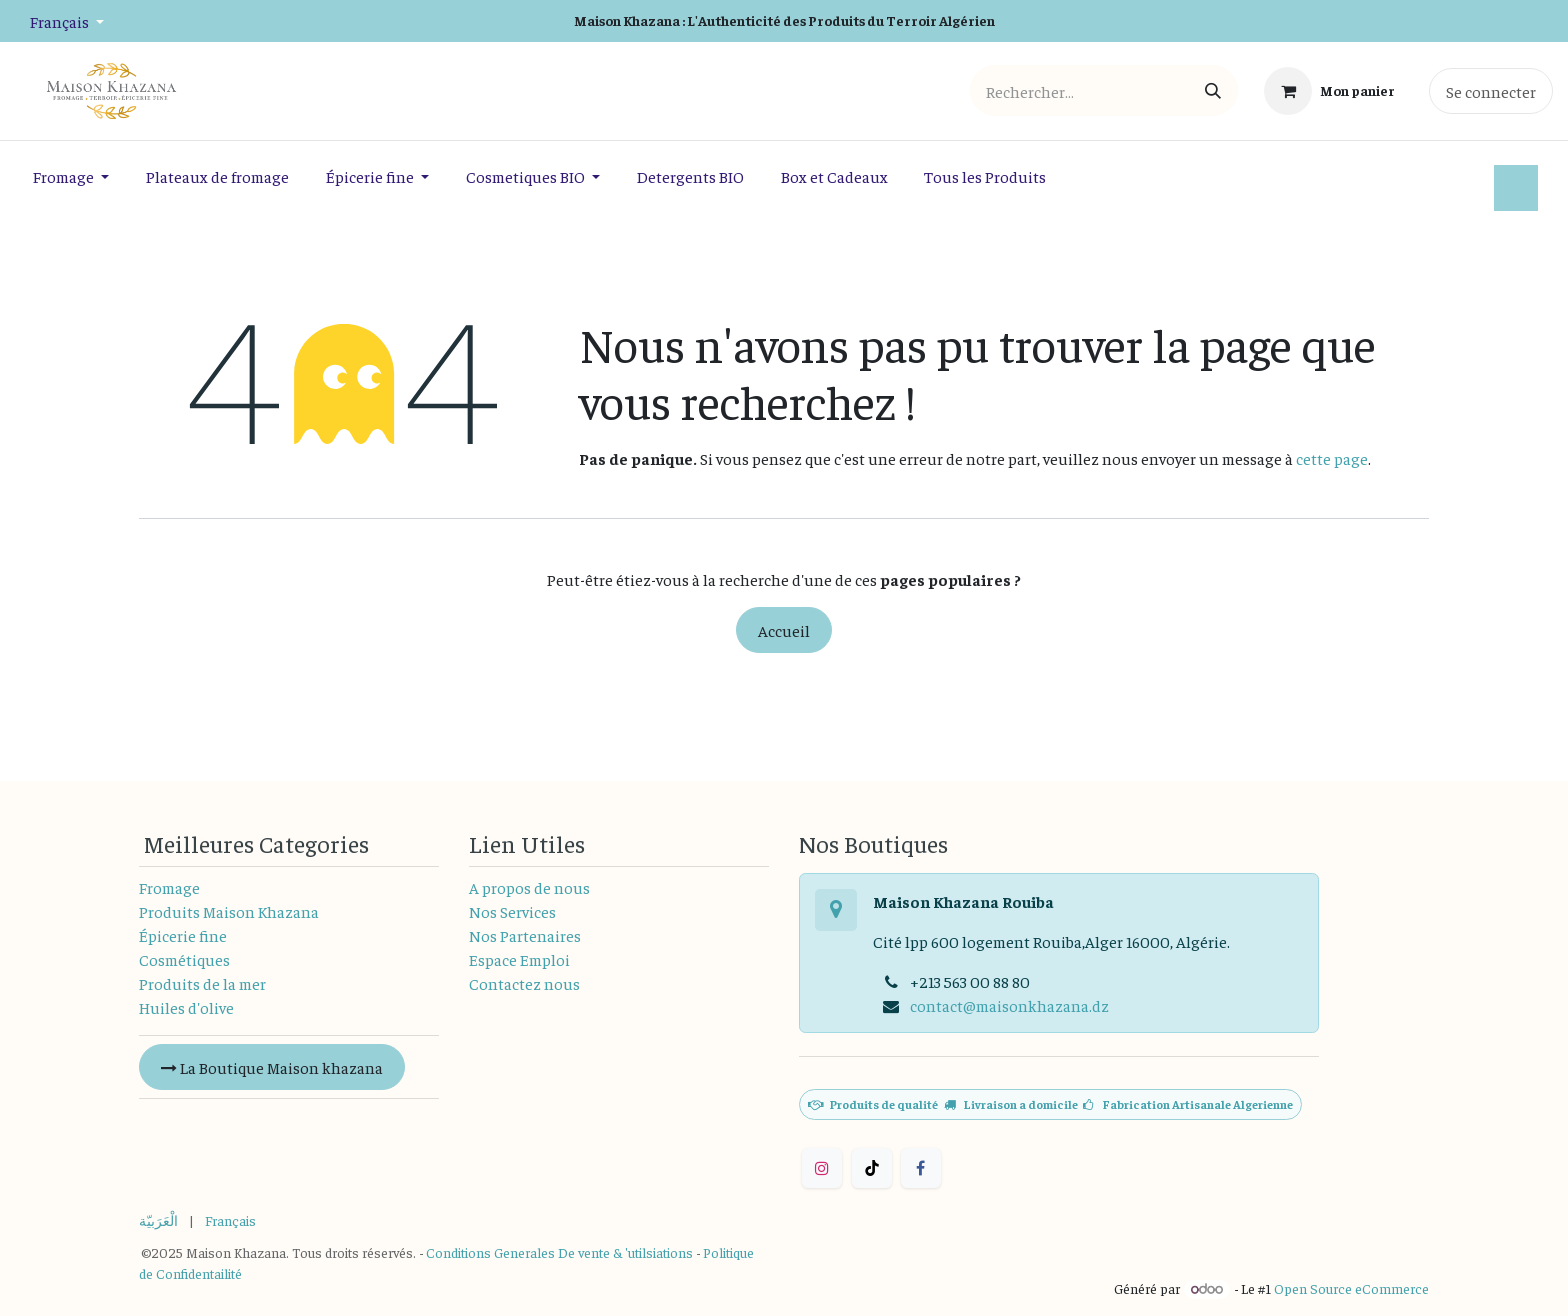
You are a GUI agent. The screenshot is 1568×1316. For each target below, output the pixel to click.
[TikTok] (872, 1168)
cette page (1332, 458)
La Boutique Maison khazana (272, 1067)
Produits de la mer (202, 983)
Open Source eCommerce (1351, 1288)
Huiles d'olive (186, 1007)
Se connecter (1491, 91)
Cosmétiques (184, 959)
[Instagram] (822, 1168)
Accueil (784, 630)
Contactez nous (524, 983)
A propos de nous (529, 887)
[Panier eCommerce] (1329, 91)
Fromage (169, 887)
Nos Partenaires (525, 935)
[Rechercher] (1213, 90)
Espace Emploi (519, 959)
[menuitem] (71, 176)
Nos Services (512, 911)
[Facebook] (921, 1168)
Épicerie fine (183, 935)
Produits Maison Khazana (229, 911)
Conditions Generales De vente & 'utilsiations (559, 1252)
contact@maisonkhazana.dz (1009, 1005)
